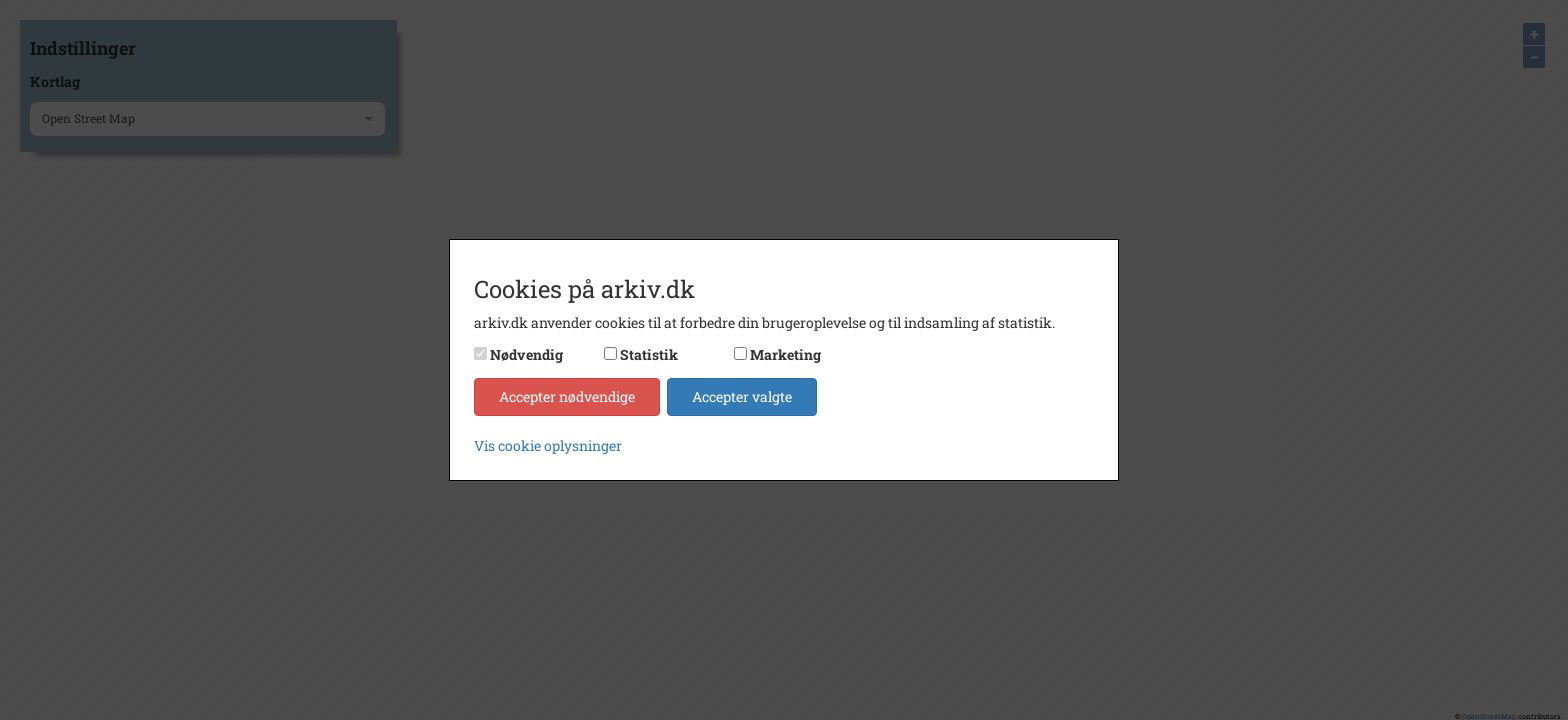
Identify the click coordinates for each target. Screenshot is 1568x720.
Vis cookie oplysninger (548, 445)
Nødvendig (526, 354)
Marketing (785, 354)
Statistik (649, 354)
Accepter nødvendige (567, 396)
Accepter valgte (742, 396)
